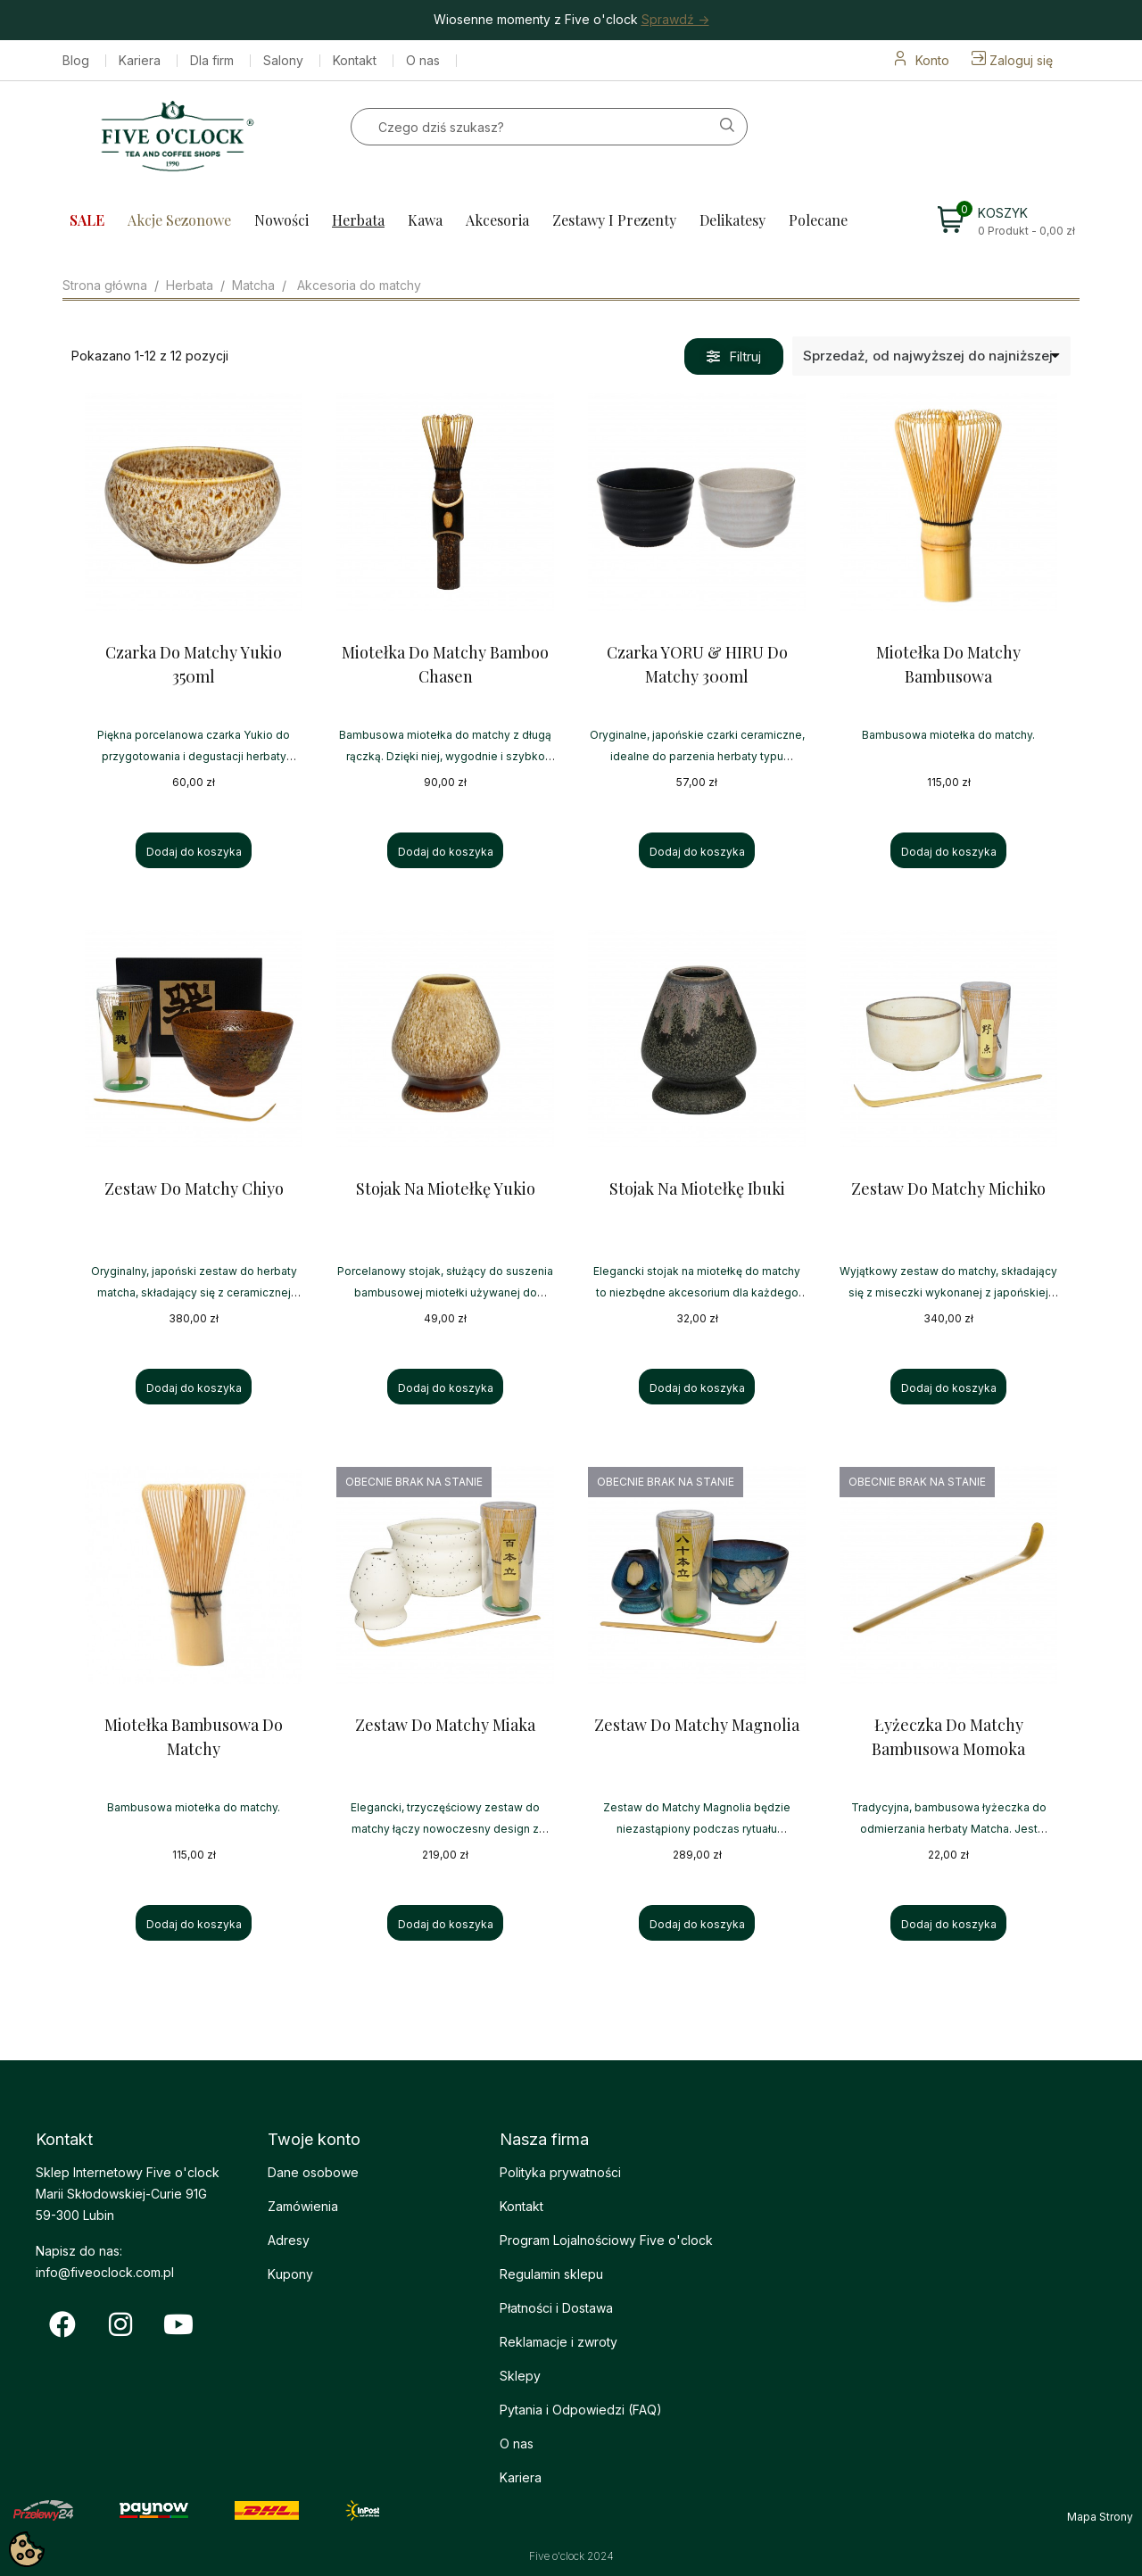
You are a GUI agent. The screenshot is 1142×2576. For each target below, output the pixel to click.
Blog (75, 60)
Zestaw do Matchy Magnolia (696, 1724)
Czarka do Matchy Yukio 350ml (193, 664)
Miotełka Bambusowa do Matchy (193, 1737)
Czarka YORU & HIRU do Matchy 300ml (697, 664)
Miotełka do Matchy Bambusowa (948, 664)
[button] (733, 356)
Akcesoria (497, 220)
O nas (423, 60)
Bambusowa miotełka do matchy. (948, 734)
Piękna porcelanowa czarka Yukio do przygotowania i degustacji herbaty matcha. (193, 756)
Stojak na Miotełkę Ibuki (697, 1188)
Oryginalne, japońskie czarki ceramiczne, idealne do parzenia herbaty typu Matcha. (697, 756)
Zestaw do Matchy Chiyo (194, 1188)
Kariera (140, 60)
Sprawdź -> (675, 19)
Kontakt (355, 60)
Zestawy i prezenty (614, 220)
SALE (87, 220)
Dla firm (212, 60)
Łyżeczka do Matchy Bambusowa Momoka (948, 1737)
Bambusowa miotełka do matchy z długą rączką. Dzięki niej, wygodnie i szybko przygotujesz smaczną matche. (445, 756)
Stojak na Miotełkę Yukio (445, 1188)
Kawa (425, 220)
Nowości (281, 220)
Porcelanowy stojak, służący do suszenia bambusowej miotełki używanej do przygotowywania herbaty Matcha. (445, 1292)
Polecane (818, 220)
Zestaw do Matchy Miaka (445, 1724)
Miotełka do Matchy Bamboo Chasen (445, 664)
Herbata (358, 220)
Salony (283, 60)
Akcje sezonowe (179, 220)
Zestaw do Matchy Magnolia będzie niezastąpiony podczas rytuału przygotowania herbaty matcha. (696, 1829)
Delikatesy (732, 220)
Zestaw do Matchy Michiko (948, 1188)
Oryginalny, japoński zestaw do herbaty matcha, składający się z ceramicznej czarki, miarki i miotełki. (194, 1292)
